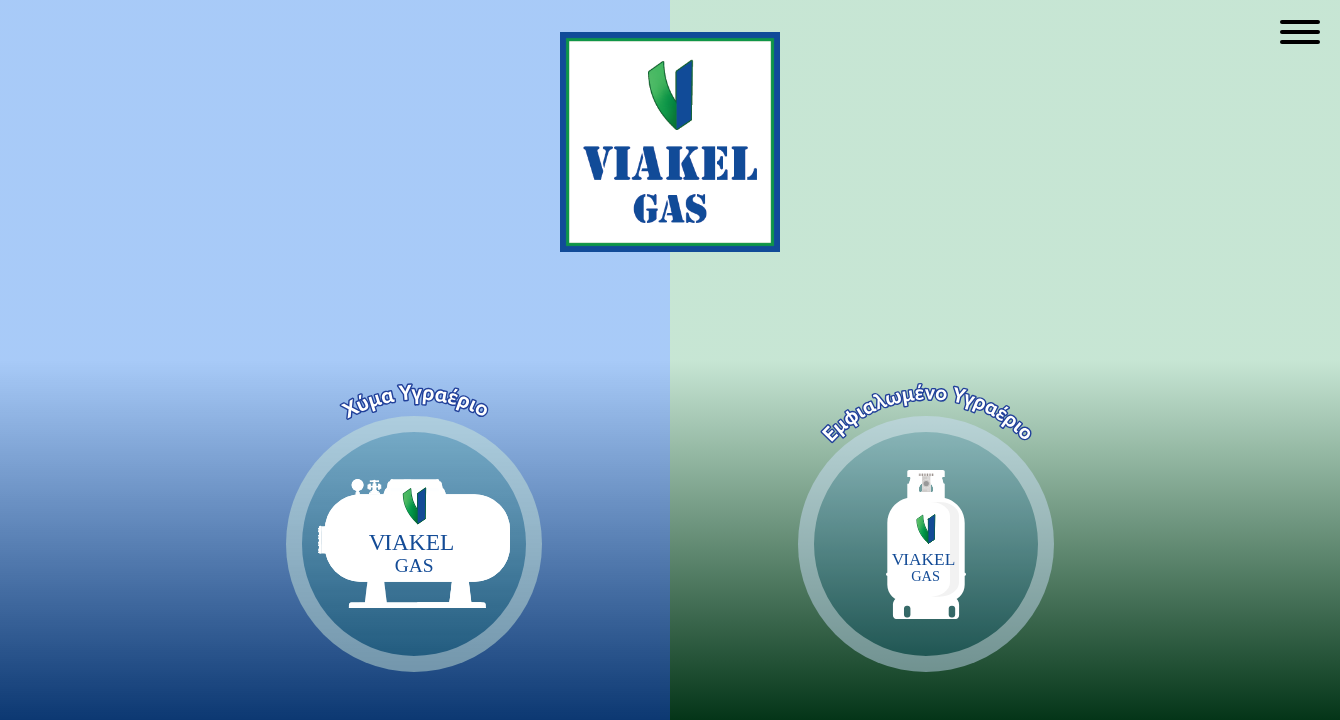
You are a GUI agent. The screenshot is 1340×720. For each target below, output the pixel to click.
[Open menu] (1300, 32)
